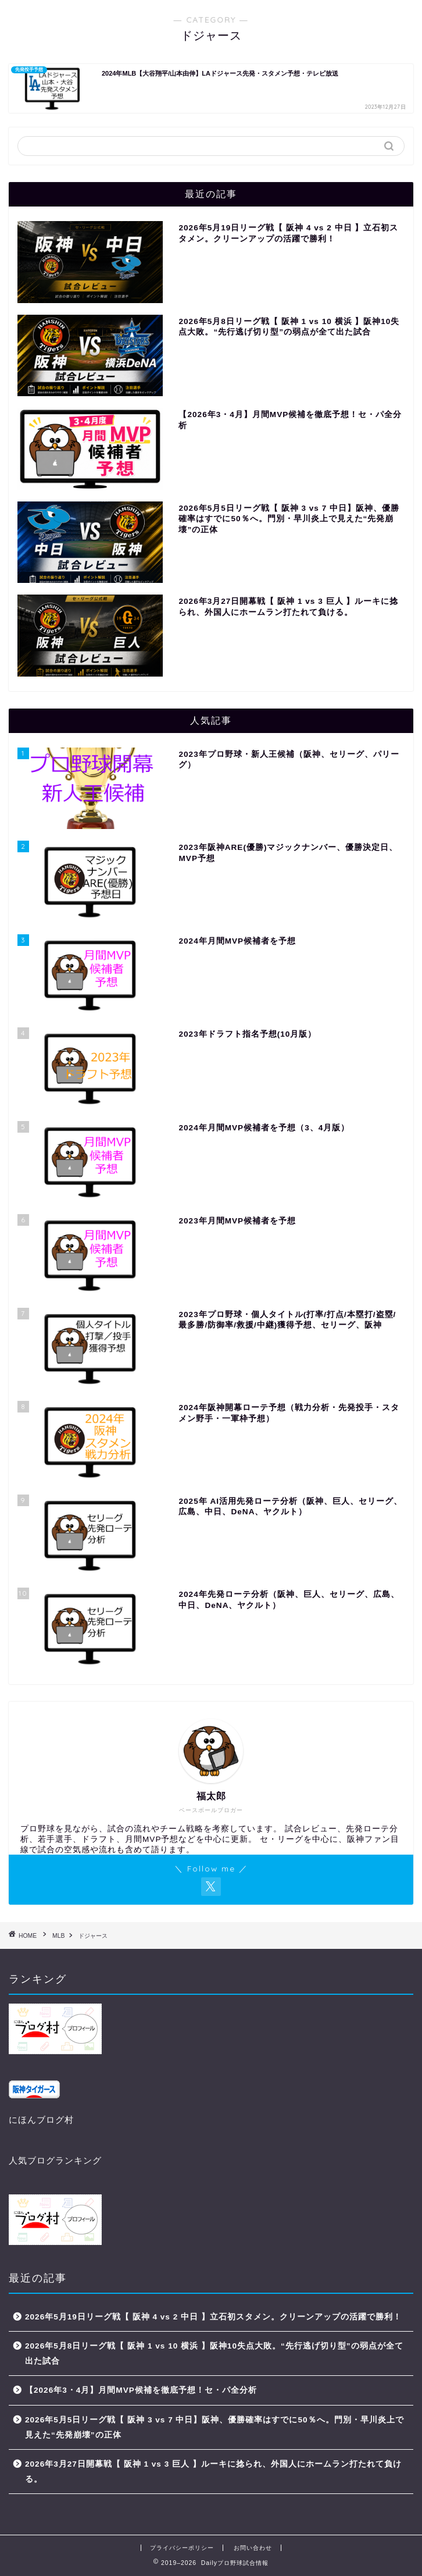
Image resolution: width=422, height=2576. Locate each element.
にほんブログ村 (41, 2120)
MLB (58, 1936)
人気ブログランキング (55, 2160)
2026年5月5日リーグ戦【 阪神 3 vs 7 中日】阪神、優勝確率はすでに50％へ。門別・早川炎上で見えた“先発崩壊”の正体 (214, 2427)
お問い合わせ (253, 2548)
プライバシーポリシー (182, 2548)
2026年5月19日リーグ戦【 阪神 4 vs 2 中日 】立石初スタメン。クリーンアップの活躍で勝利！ (213, 2316)
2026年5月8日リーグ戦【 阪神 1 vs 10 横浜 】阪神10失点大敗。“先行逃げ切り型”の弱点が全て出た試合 (214, 2353)
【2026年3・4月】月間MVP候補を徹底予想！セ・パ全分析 (141, 2390)
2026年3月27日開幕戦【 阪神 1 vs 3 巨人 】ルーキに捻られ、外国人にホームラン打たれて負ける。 (213, 2472)
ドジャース (93, 1936)
